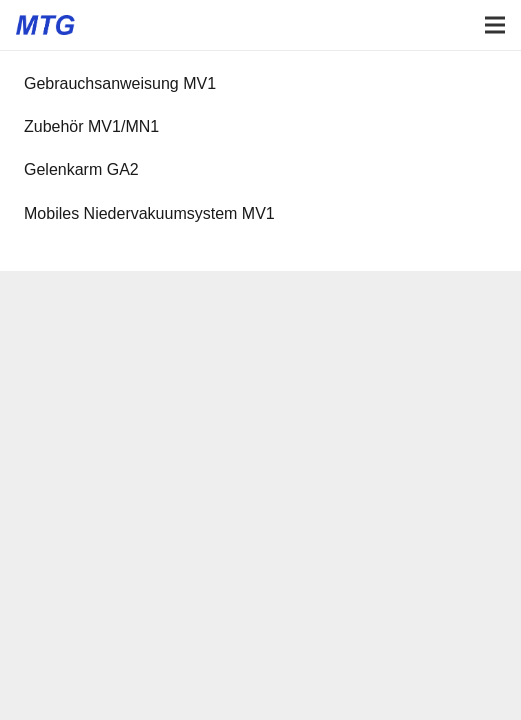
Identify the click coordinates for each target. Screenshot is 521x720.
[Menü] (495, 25)
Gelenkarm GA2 (81, 169)
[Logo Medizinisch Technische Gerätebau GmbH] (45, 25)
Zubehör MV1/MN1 (91, 126)
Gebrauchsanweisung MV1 (120, 83)
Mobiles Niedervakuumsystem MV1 (149, 213)
